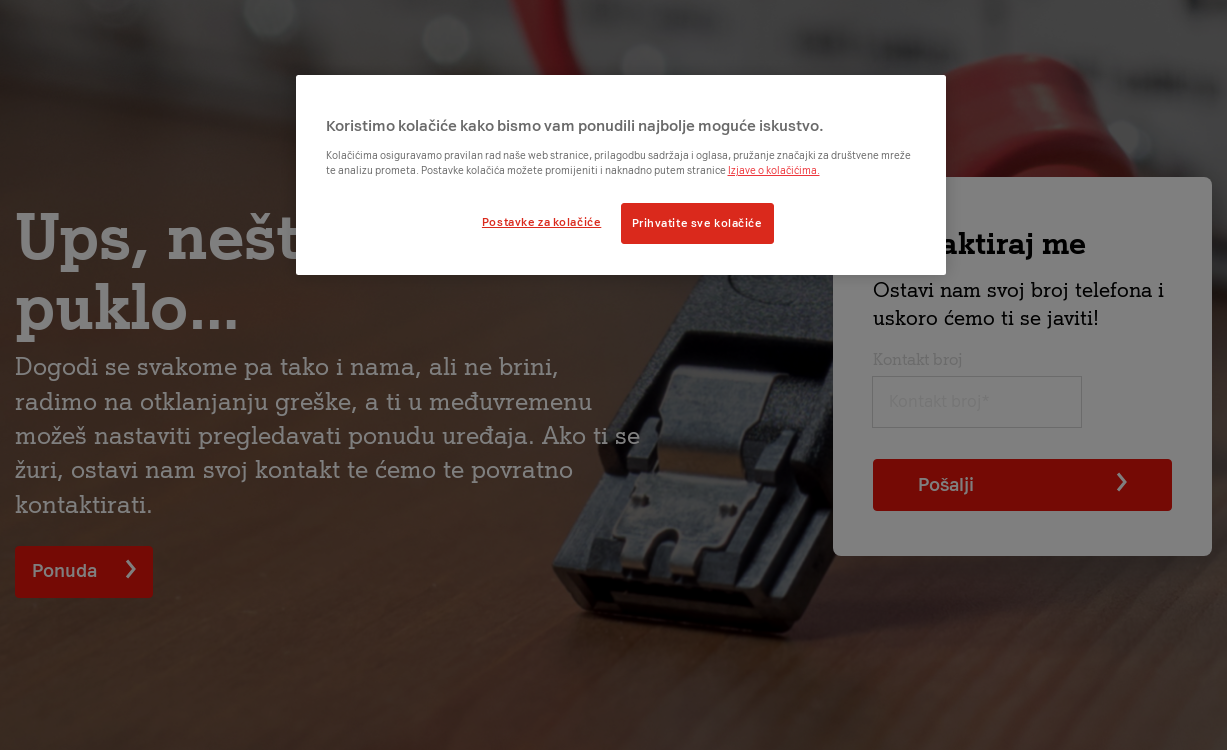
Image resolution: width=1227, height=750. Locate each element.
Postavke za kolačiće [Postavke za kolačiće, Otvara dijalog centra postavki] (541, 222)
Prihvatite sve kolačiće (697, 223)
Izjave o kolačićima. (774, 170)
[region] (621, 175)
